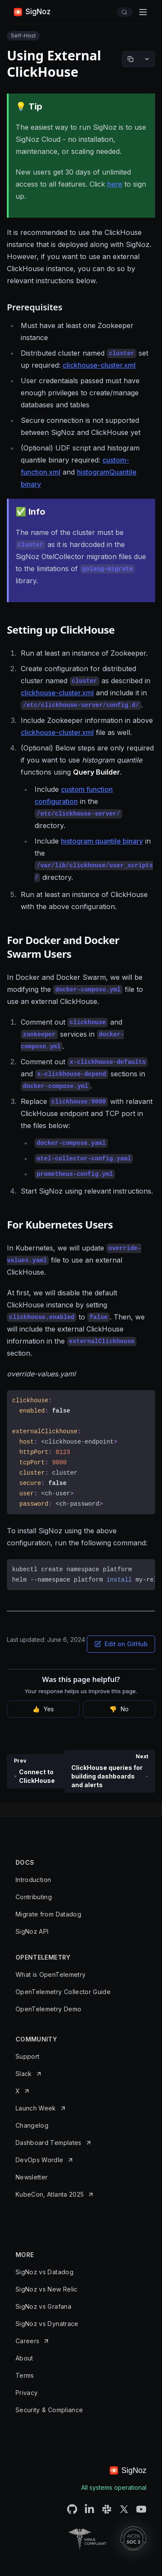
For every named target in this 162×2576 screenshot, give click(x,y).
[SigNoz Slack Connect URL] (107, 2509)
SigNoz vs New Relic (47, 2289)
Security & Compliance (49, 2409)
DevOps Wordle (40, 2159)
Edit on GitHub (121, 1644)
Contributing (34, 1897)
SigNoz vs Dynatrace (47, 2323)
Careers (27, 2341)
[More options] (147, 59)
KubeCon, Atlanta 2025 (50, 2194)
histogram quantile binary (102, 841)
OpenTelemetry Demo (48, 2009)
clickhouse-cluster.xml (99, 365)
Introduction (33, 1879)
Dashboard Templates (49, 2142)
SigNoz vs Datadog (44, 2272)
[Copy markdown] (130, 59)
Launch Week (36, 2108)
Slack (24, 2073)
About (24, 2358)
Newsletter (32, 2177)
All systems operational (113, 2487)
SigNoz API (32, 1931)
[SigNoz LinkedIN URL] (89, 2509)
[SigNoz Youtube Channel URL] (141, 2509)
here (114, 184)
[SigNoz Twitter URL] (124, 2509)
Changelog (32, 2125)
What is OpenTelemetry (51, 1974)
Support (27, 2056)
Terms (25, 2375)
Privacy (27, 2392)
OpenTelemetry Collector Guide (63, 1991)
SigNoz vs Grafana (43, 2306)
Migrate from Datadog (48, 1914)
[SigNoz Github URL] (72, 2509)
